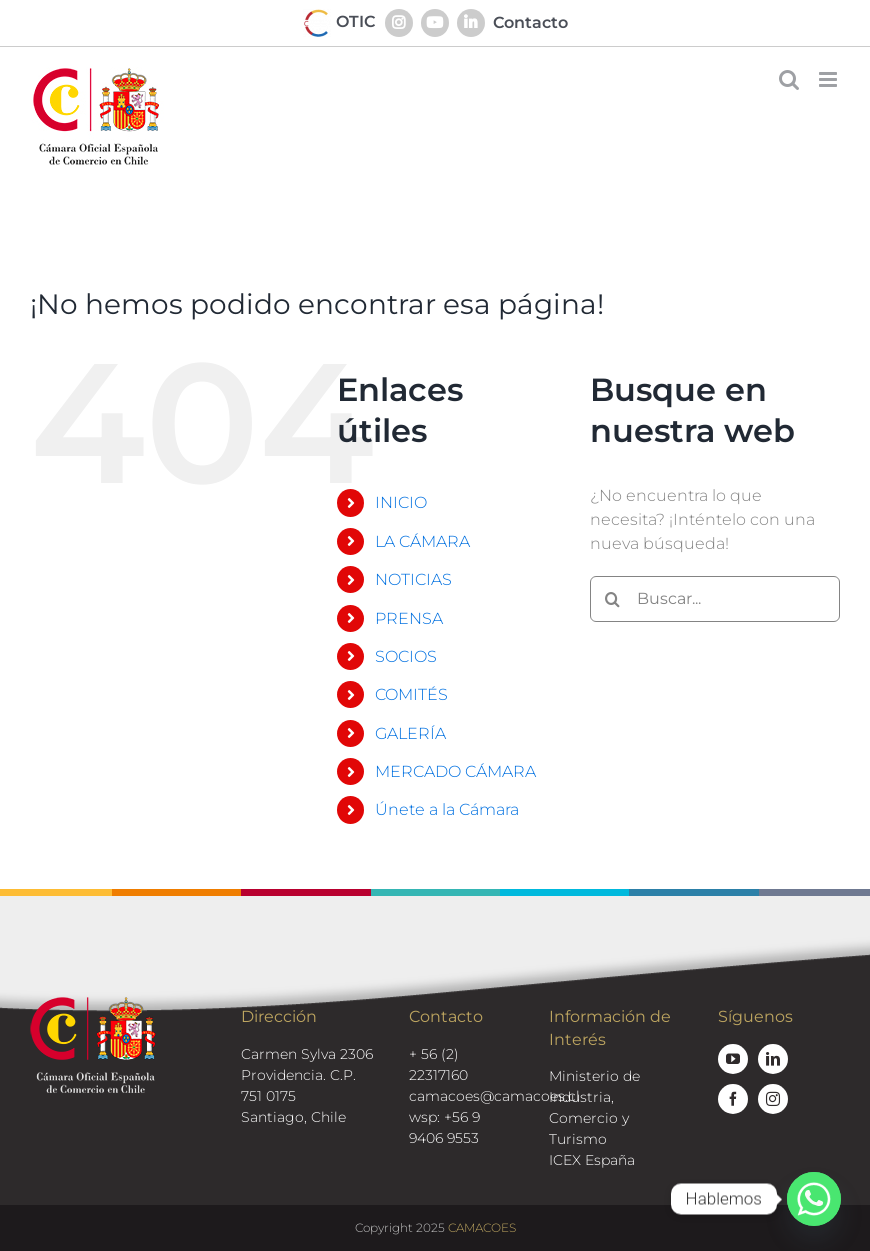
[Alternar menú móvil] (829, 79)
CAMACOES (482, 1227)
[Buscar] (613, 599)
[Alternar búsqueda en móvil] (789, 79)
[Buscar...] (715, 599)
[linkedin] (773, 1059)
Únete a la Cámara (447, 809)
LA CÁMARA (422, 541)
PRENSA (409, 618)
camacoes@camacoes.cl (494, 1096)
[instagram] (773, 1099)
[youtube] (733, 1059)
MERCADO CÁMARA (455, 771)
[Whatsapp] (814, 1199)
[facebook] (733, 1099)
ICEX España (592, 1160)
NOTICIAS (413, 579)
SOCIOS (406, 656)
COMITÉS (411, 694)
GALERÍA (410, 733)
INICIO (401, 502)
